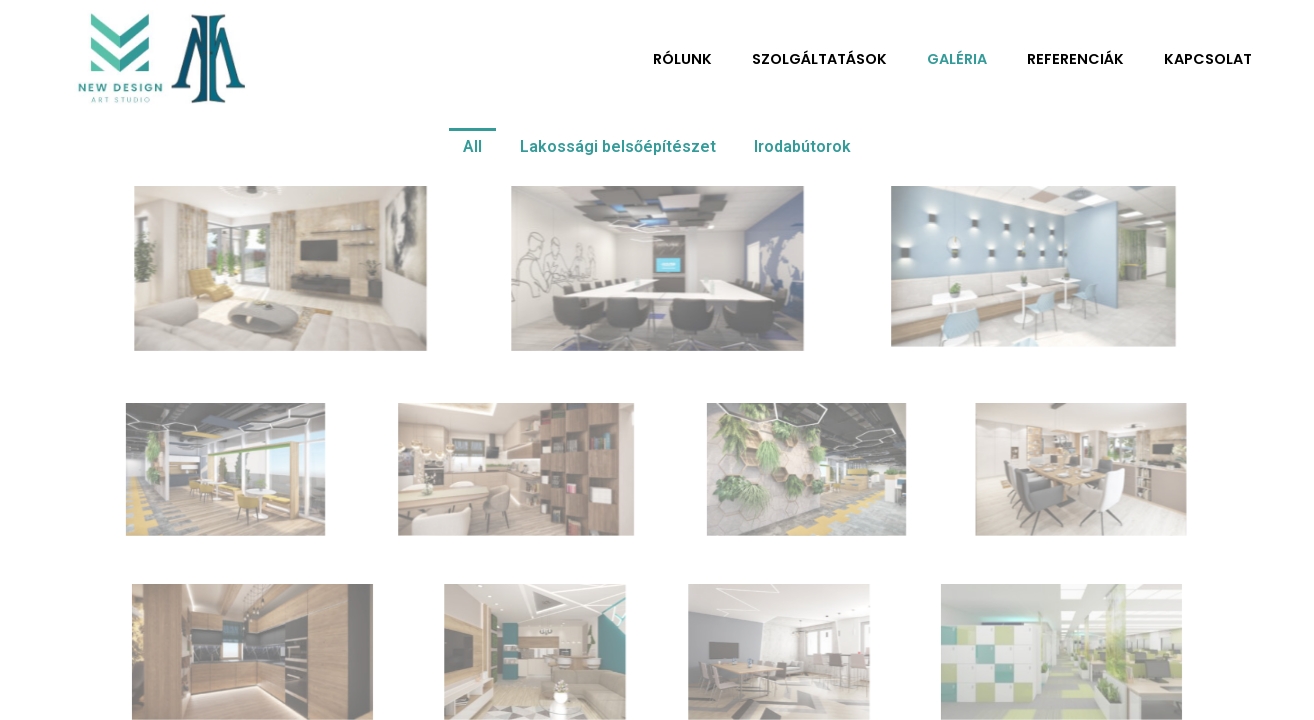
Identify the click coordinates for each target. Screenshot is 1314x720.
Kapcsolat (1208, 59)
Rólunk (682, 59)
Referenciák (1075, 59)
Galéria (957, 59)
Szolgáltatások (819, 59)
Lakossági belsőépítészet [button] (618, 146)
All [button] (472, 146)
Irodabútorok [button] (802, 146)
